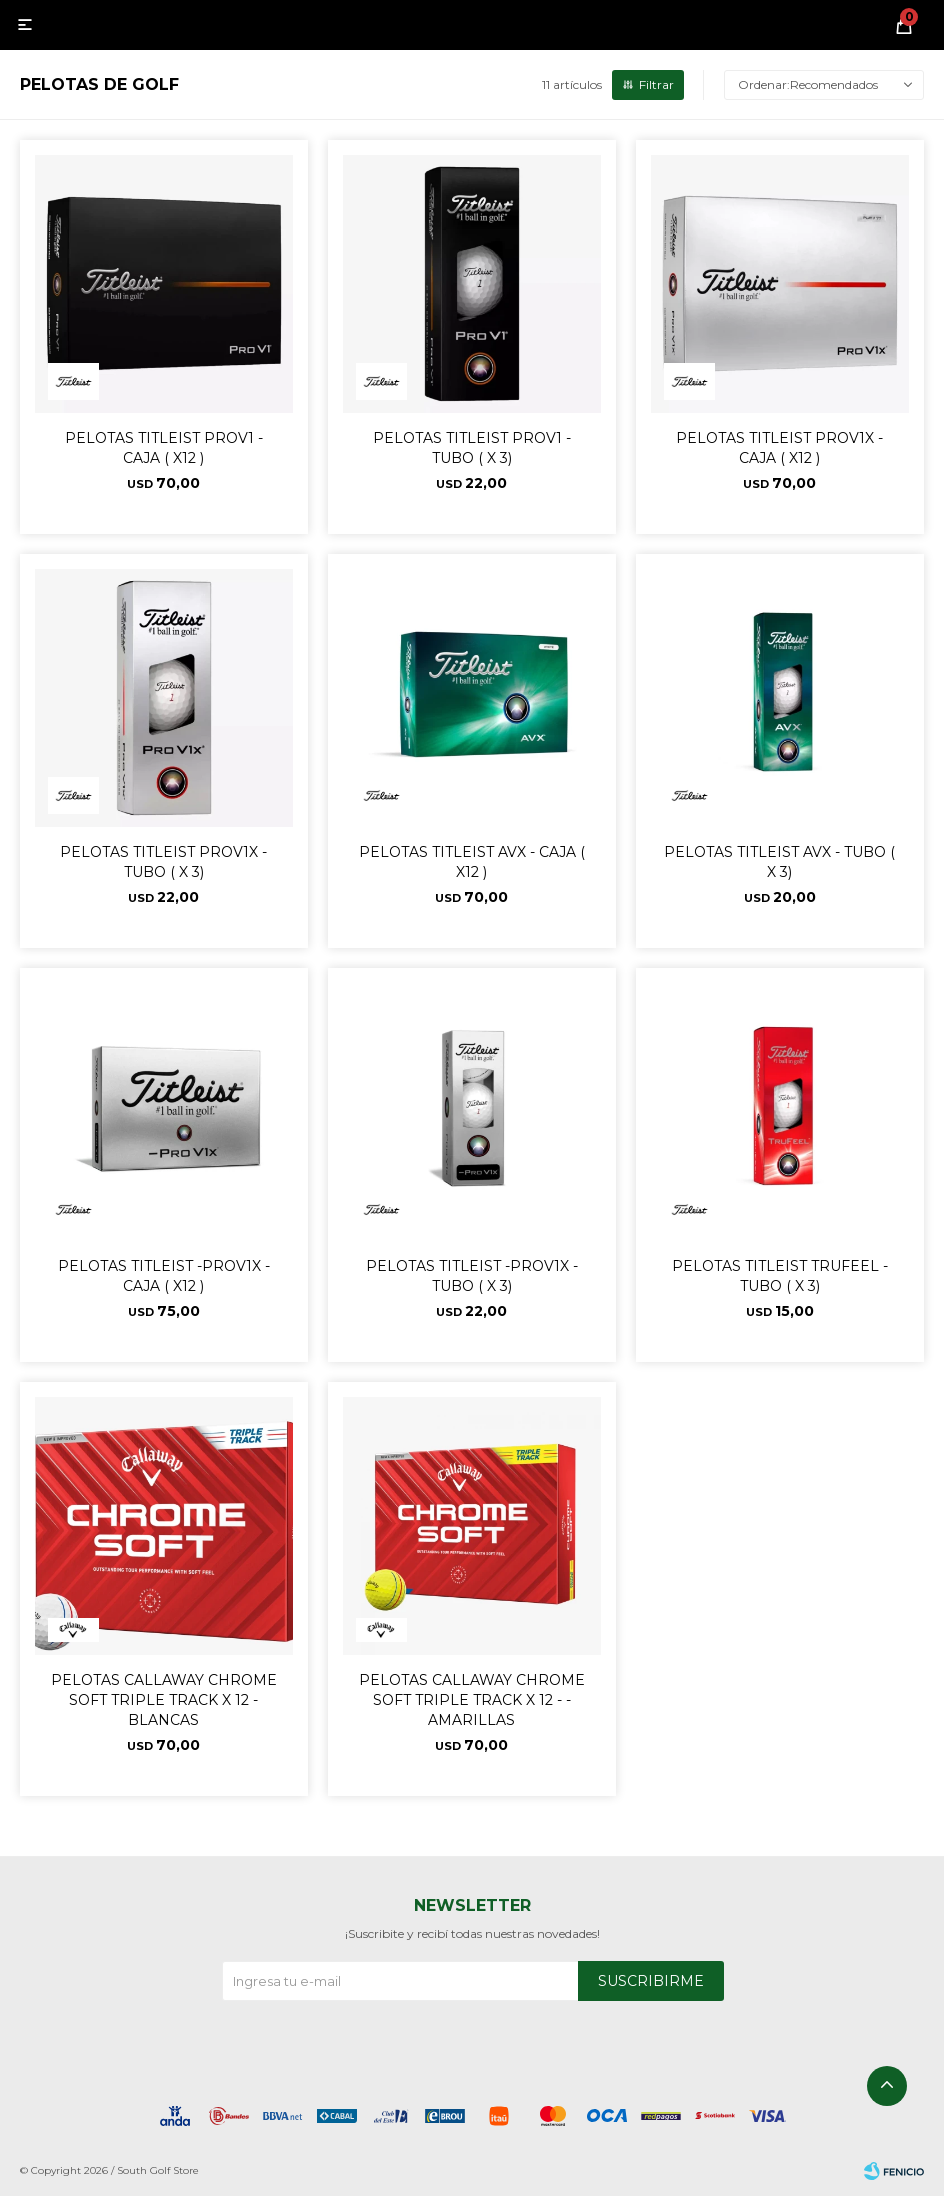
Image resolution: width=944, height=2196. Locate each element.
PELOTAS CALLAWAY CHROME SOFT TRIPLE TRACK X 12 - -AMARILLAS (472, 1700)
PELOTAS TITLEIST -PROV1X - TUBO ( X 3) (472, 1276)
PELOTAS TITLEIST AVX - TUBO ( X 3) (779, 862)
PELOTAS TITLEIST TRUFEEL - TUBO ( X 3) (780, 1276)
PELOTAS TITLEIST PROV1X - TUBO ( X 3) (163, 862)
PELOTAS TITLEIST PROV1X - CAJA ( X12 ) (779, 448)
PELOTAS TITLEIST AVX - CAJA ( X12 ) (472, 862)
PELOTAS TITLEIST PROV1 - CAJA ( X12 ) (164, 448)
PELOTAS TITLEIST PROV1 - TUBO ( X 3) (472, 448)
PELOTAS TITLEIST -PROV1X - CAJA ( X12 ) (164, 1276)
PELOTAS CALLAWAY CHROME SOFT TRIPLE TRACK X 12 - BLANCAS (164, 1700)
